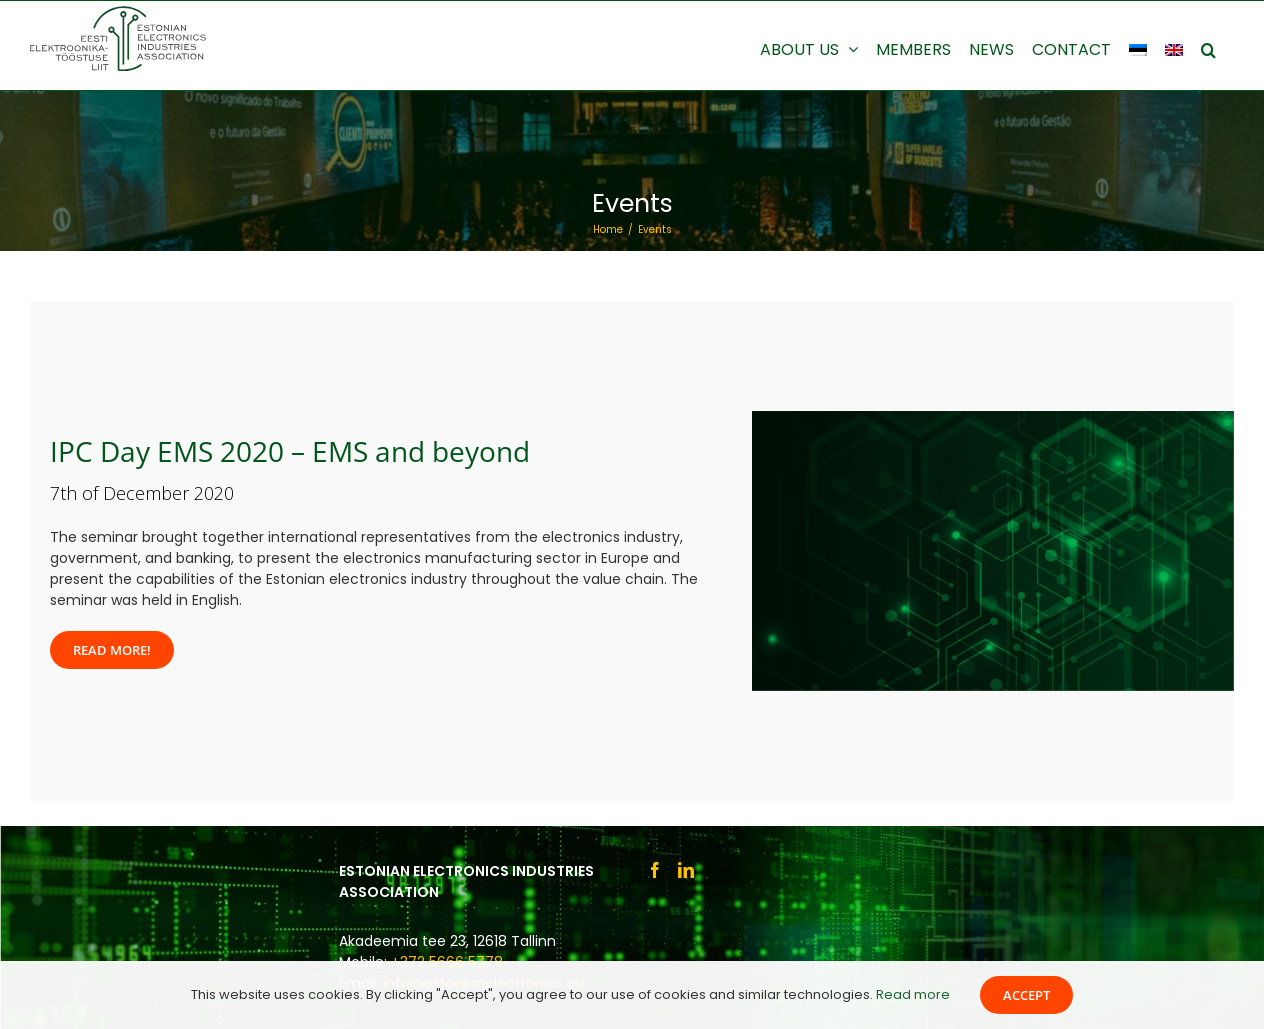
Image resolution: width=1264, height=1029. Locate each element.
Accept (1026, 995)
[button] (1208, 48)
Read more (913, 994)
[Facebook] (655, 870)
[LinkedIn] (686, 870)
